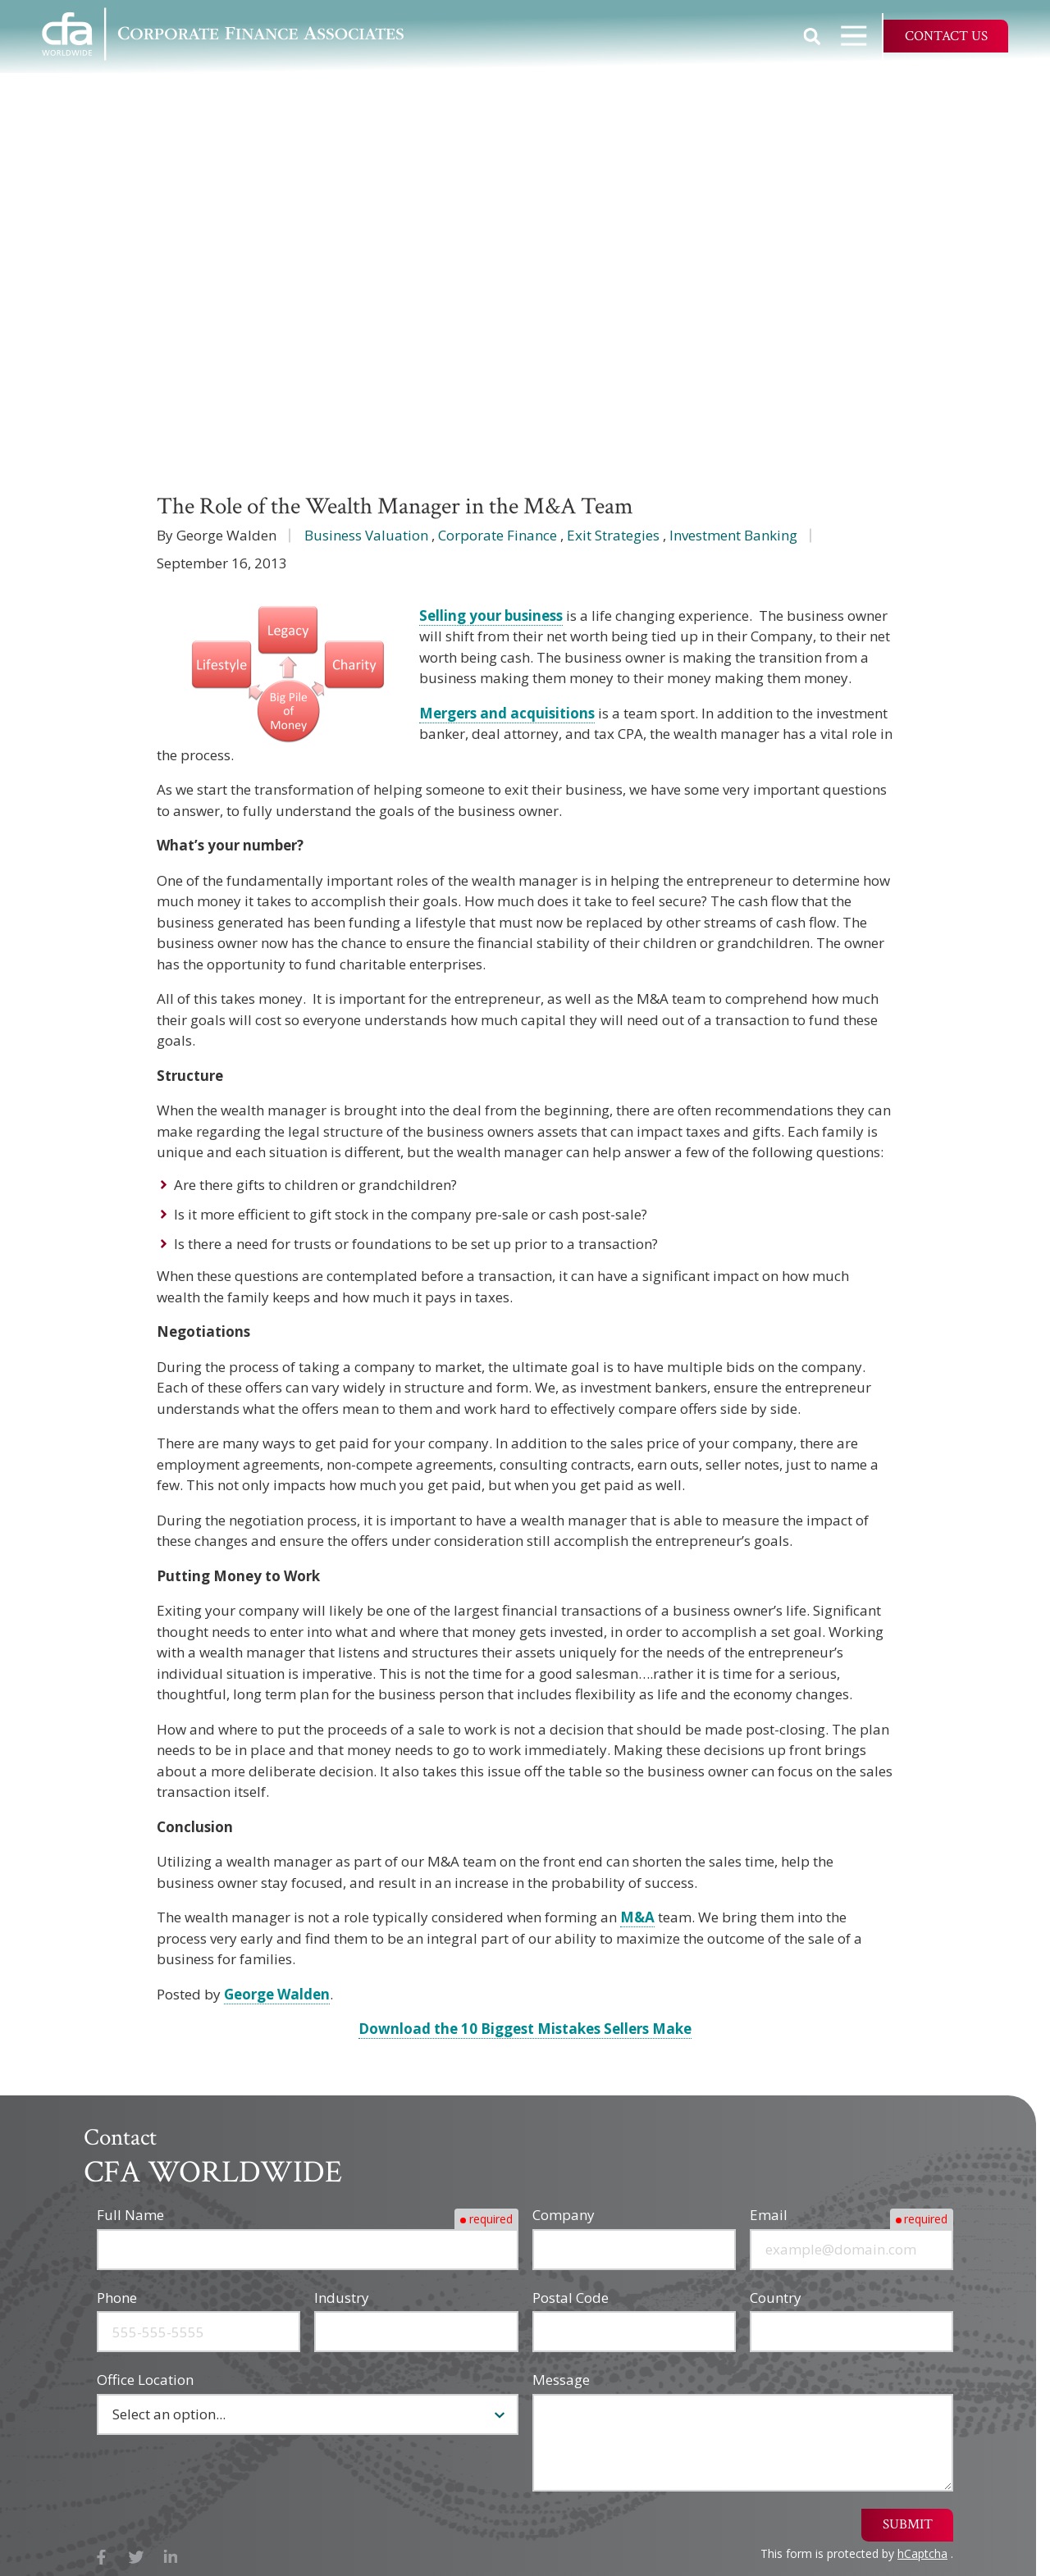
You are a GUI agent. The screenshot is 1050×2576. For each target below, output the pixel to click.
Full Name (130, 2214)
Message (561, 2379)
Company (563, 2214)
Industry (341, 2297)
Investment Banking (733, 535)
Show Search (812, 36)
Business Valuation (366, 535)
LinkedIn (171, 2557)
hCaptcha (922, 2553)
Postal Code (570, 2297)
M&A (637, 1917)
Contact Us (946, 36)
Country (775, 2297)
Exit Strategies (613, 535)
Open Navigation (861, 35)
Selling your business (491, 615)
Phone (117, 2297)
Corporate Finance (497, 535)
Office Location (145, 2379)
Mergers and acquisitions (507, 713)
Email (769, 2214)
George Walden (277, 1994)
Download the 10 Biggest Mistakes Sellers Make (525, 2028)
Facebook (101, 2557)
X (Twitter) (136, 2557)
